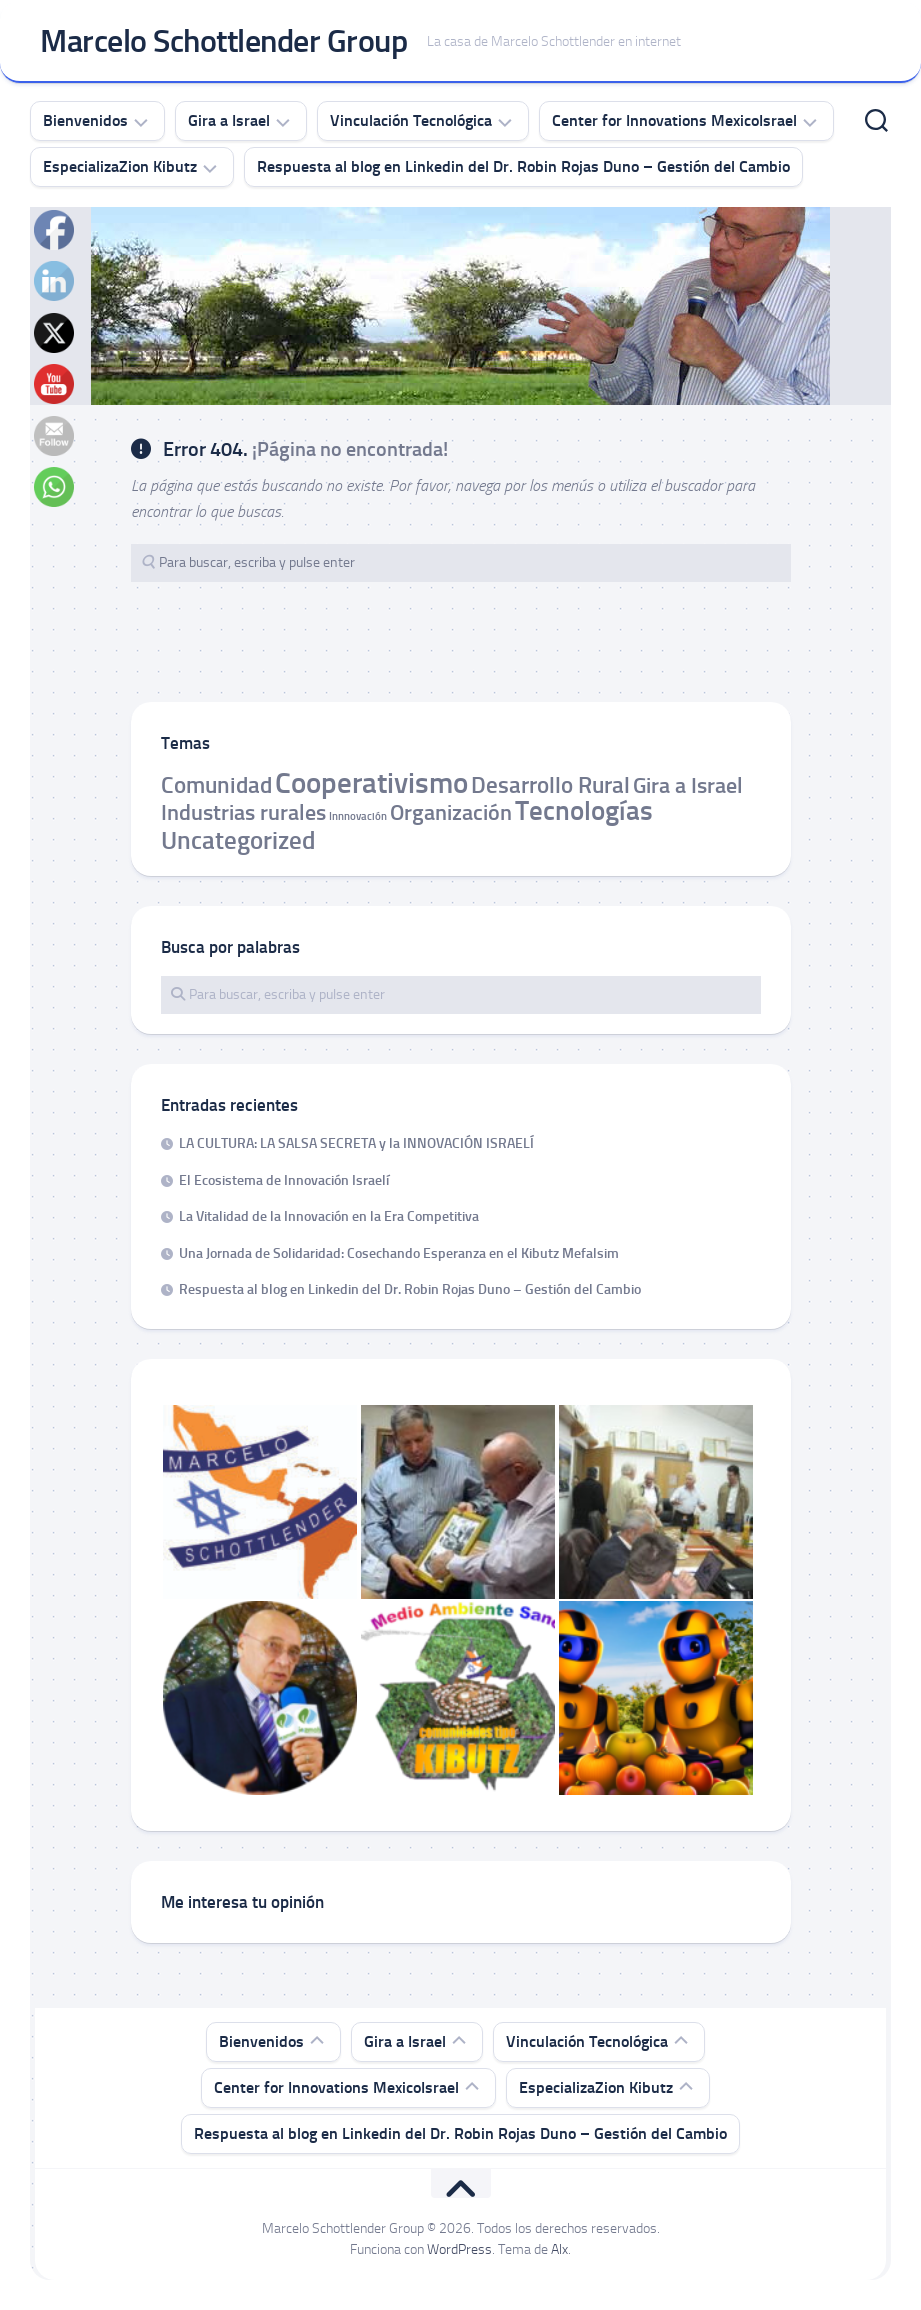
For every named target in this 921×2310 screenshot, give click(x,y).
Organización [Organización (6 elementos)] (451, 812)
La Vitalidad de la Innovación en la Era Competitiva (329, 1216)
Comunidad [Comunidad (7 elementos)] (216, 785)
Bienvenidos (85, 120)
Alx (559, 2249)
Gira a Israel (229, 120)
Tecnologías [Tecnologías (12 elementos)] (584, 810)
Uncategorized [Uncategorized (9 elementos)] (238, 840)
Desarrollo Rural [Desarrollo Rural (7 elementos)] (550, 785)
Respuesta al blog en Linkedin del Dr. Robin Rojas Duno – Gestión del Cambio (523, 166)
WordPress (459, 2249)
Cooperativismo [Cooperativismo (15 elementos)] (371, 782)
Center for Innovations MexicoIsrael (674, 120)
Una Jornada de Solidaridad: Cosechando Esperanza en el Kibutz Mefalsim (399, 1253)
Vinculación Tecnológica (411, 120)
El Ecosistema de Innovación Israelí (284, 1180)
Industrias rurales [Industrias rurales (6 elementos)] (243, 812)
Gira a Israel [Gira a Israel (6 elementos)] (688, 785)
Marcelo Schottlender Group (223, 41)
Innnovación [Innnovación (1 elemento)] (358, 816)
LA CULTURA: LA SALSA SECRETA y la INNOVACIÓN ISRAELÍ (356, 1143)
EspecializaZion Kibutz (120, 166)
